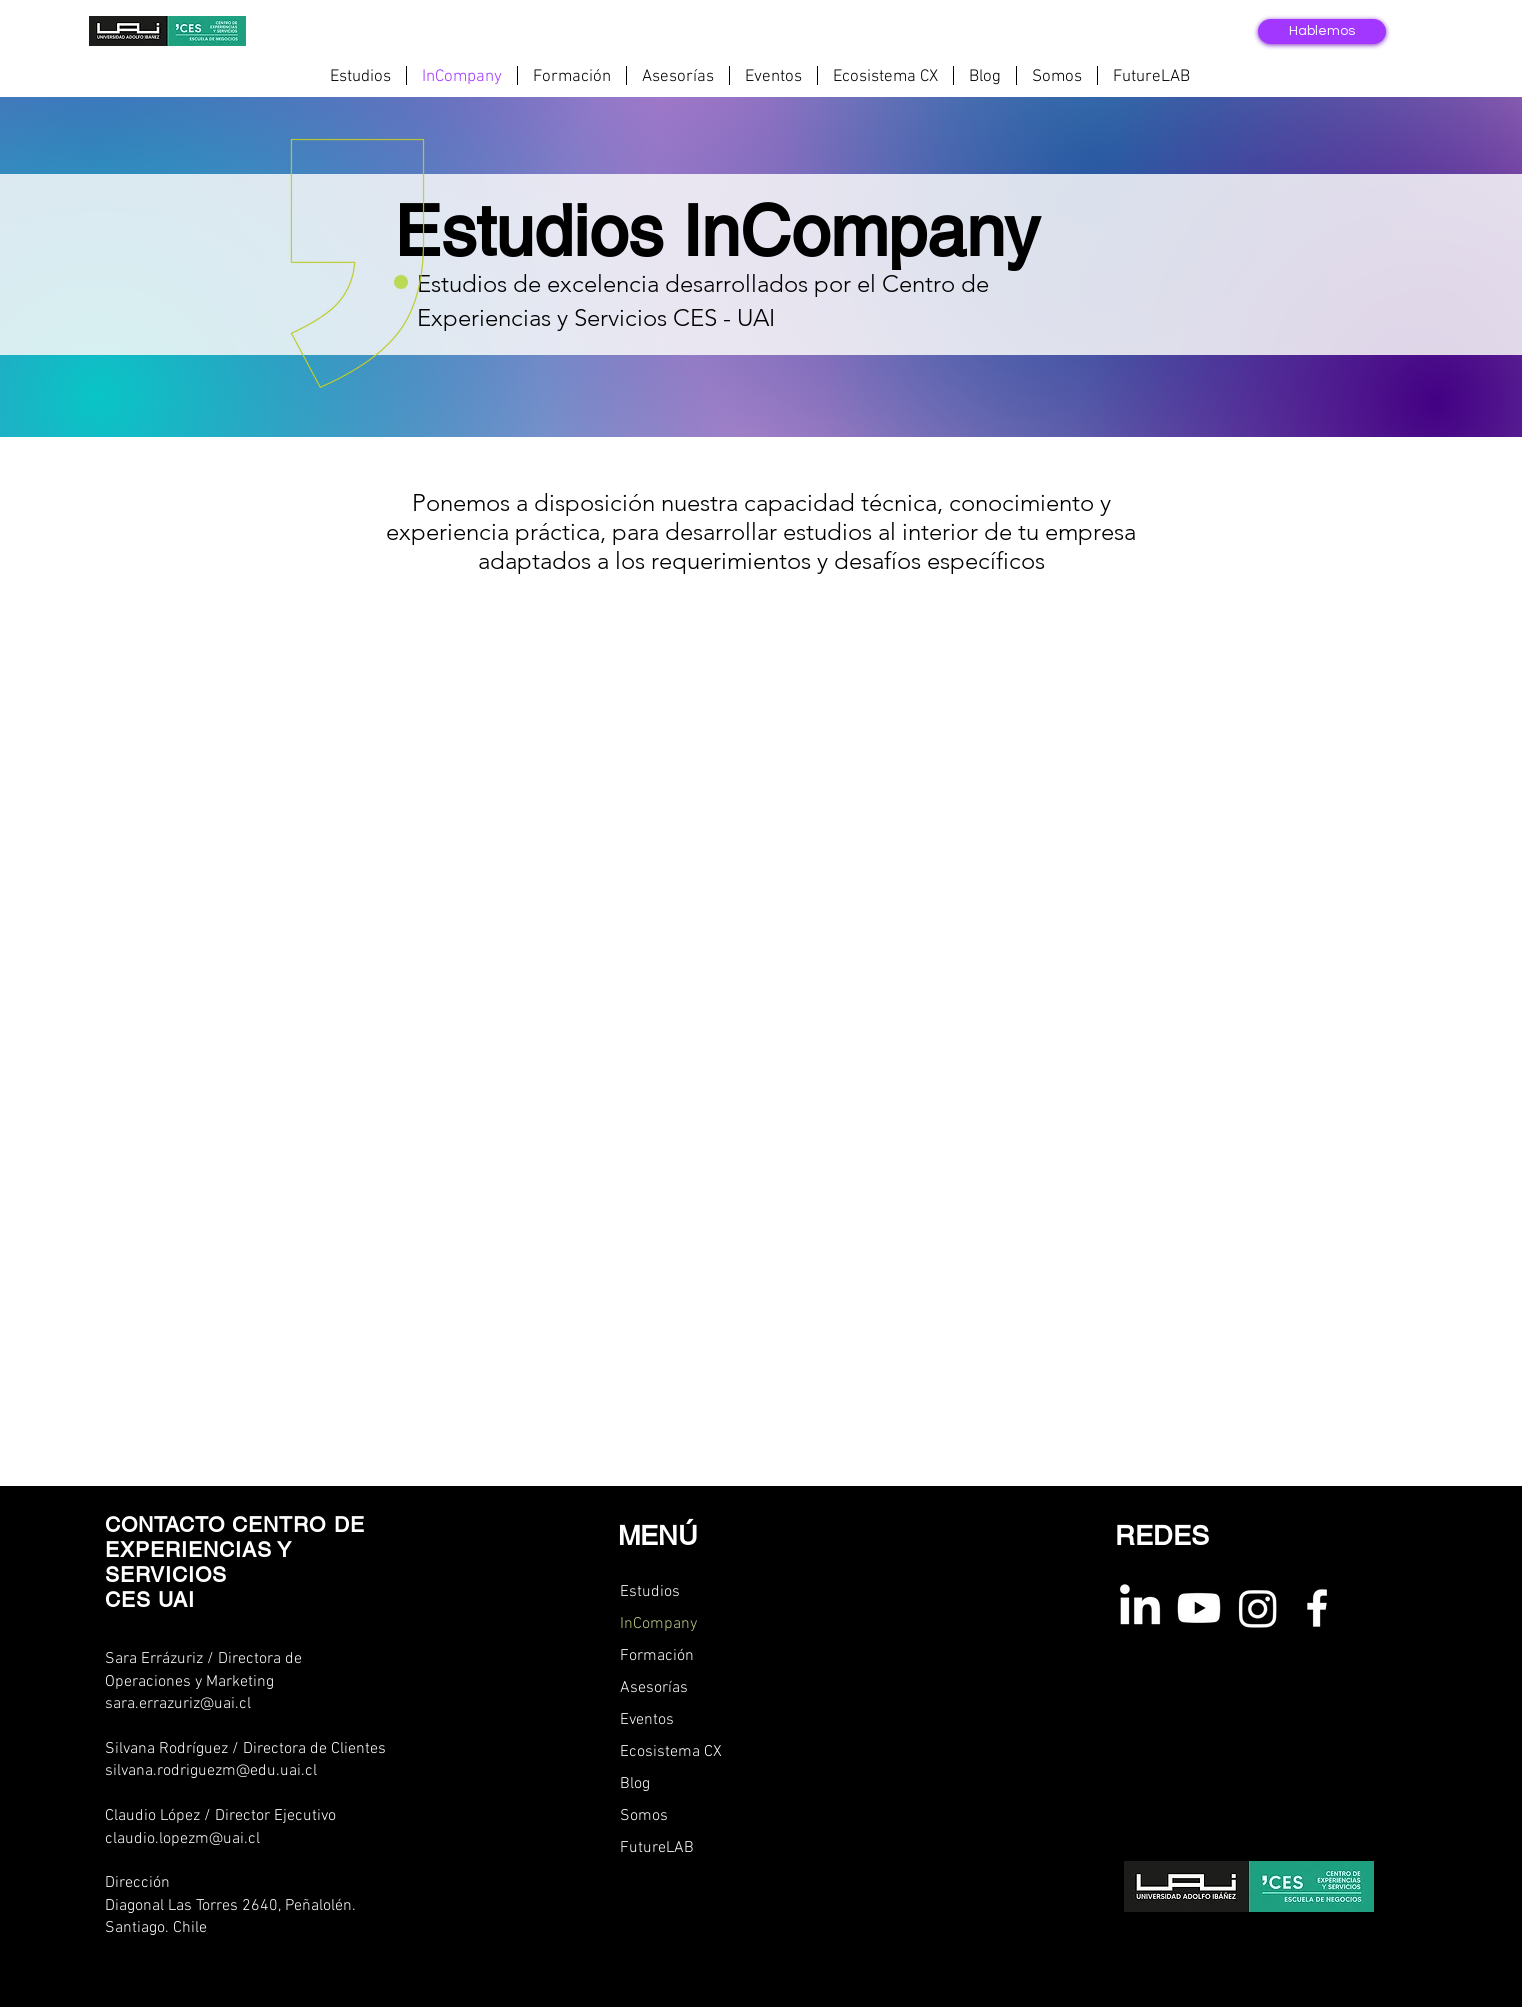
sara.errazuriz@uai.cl (178, 1704)
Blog (635, 1784)
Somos (644, 1816)
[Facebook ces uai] (1317, 1608)
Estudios (650, 1592)
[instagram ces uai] (1258, 1608)
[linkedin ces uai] (1140, 1608)
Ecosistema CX (671, 1752)
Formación (657, 1656)
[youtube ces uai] (1199, 1608)
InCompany (658, 1624)
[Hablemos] (1322, 31)
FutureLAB (657, 1848)
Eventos (647, 1720)
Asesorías (654, 1688)
